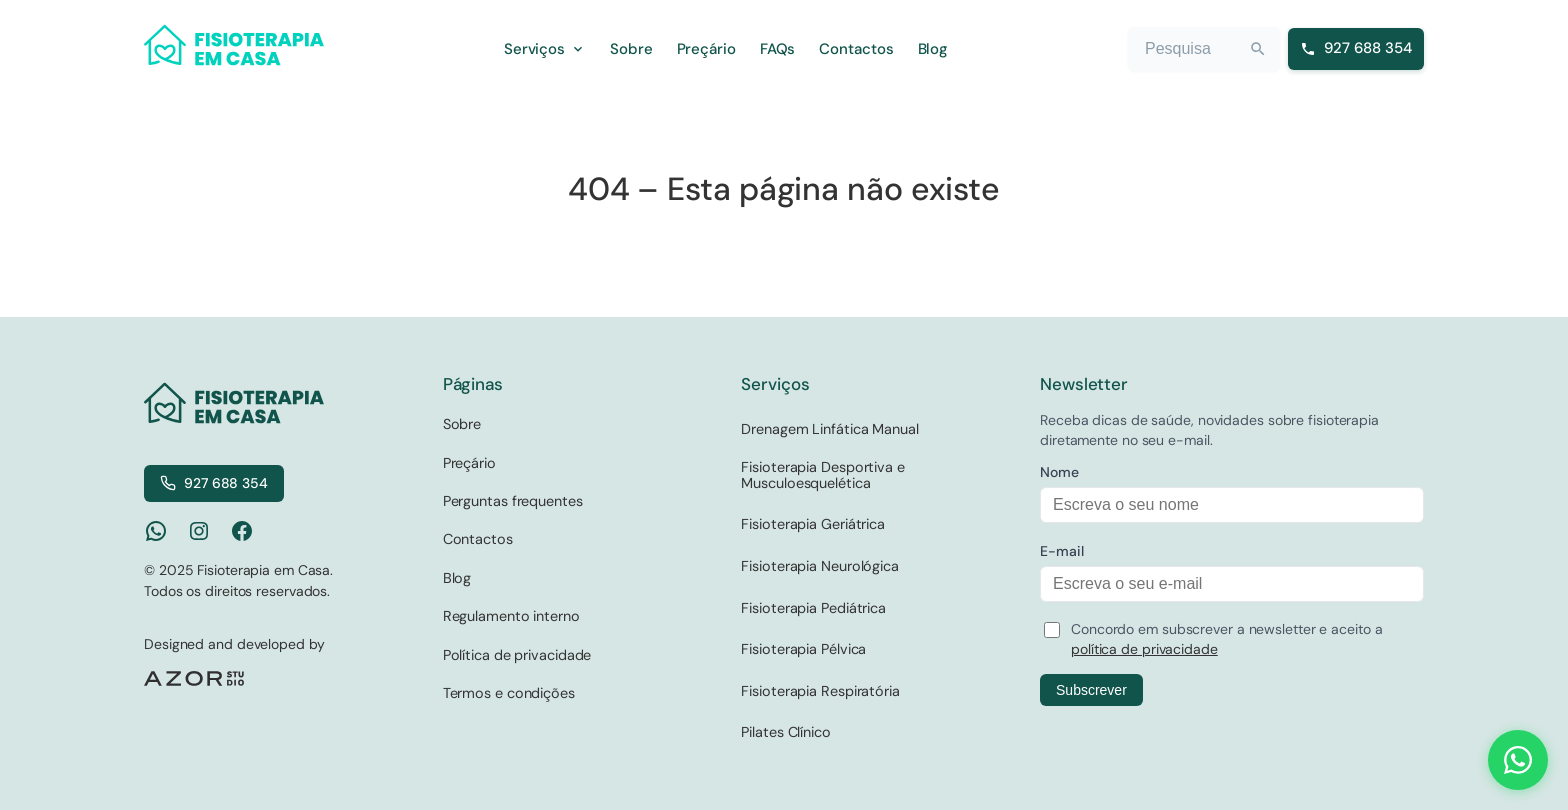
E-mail (1061, 551)
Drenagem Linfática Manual (830, 429)
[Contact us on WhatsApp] (1518, 760)
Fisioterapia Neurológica (820, 566)
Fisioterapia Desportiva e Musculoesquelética (823, 475)
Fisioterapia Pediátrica (813, 608)
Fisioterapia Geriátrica (813, 524)
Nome (1059, 472)
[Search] (1258, 49)
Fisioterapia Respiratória (820, 691)
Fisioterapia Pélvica (803, 649)
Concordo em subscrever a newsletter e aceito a (1226, 639)
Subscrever (1091, 690)
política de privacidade (1144, 649)
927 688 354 (214, 483)
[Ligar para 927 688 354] (1356, 49)
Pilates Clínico (786, 732)
